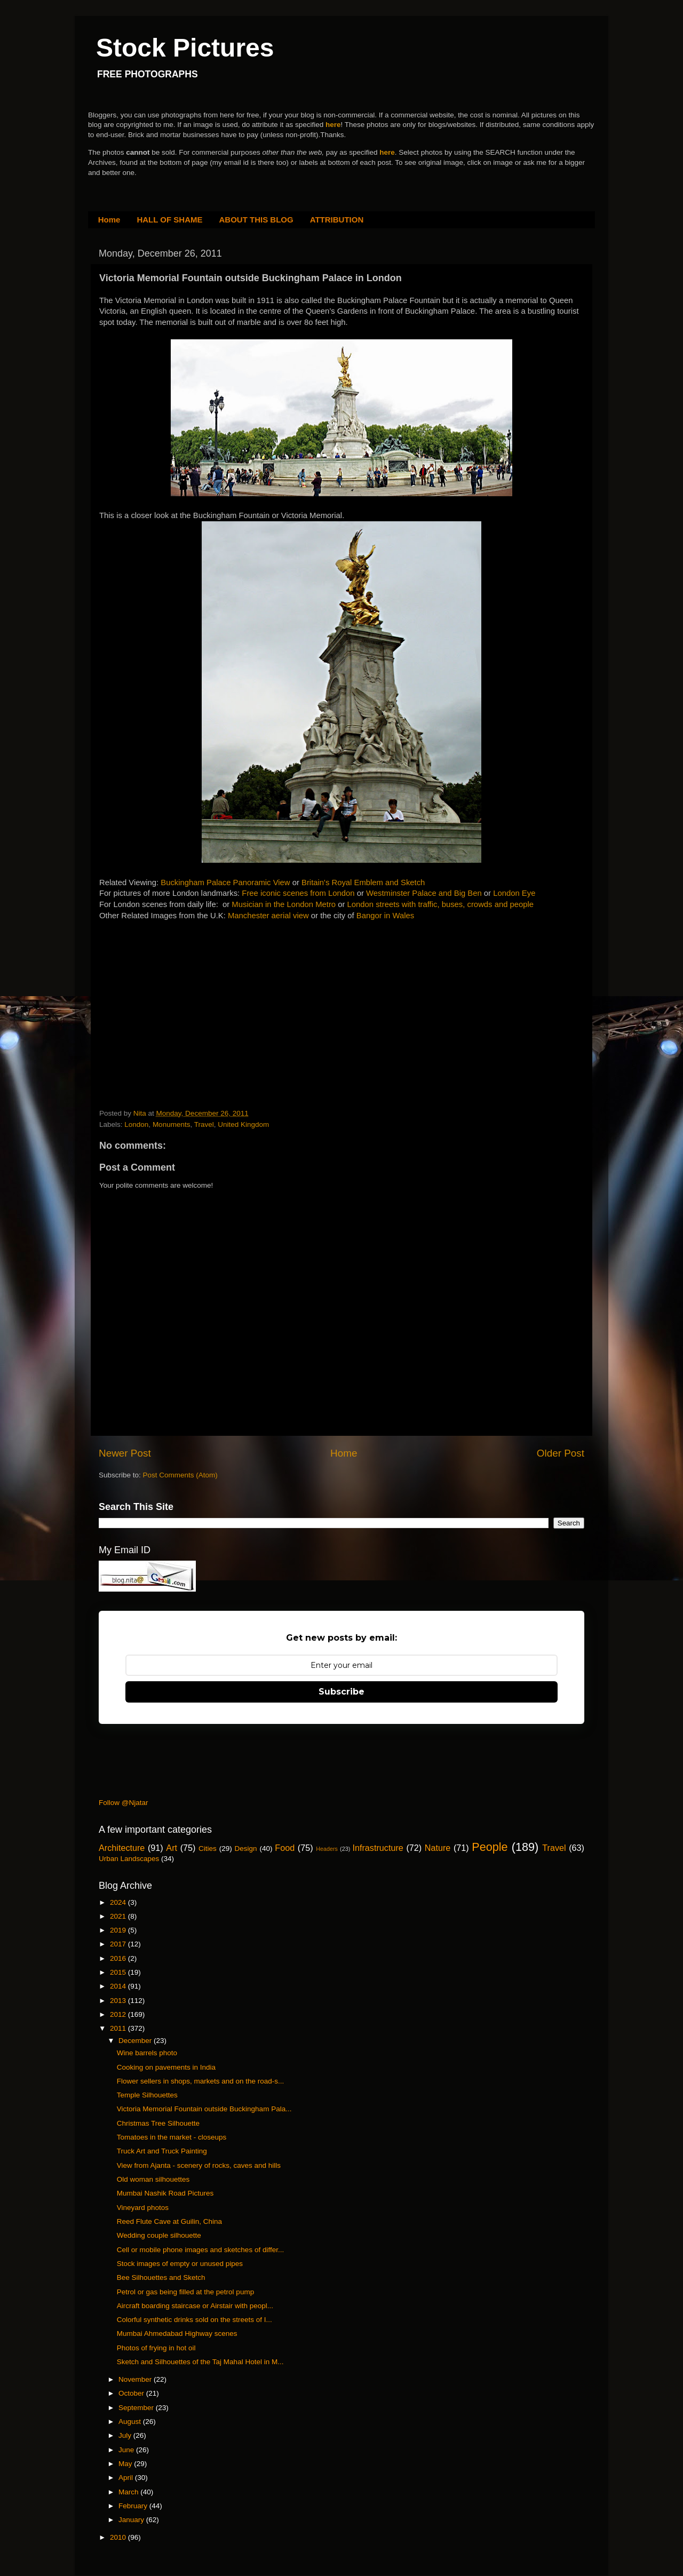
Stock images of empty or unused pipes (180, 2264)
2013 (119, 2001)
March (129, 2492)
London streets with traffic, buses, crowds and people (440, 904)
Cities (207, 1848)
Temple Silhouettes (147, 2095)
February (133, 2506)
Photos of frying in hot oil (156, 2348)
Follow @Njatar (123, 1803)
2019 (119, 1930)
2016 (119, 1958)
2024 (119, 1902)
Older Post (560, 1453)
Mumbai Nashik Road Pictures (165, 2193)
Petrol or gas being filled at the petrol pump (185, 2292)
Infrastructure (377, 1848)
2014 (119, 1986)
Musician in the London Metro (284, 904)
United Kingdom (243, 1124)
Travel (204, 1124)
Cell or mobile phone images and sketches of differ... (200, 2250)
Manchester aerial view (268, 915)
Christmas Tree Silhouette (158, 2123)
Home (109, 219)
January (132, 2520)
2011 (119, 2028)
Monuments (171, 1124)
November (136, 2379)
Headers (327, 1849)
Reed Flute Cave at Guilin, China (169, 2221)
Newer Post (125, 1453)
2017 (119, 1944)
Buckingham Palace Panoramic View (226, 882)
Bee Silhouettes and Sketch (161, 2277)
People (489, 1847)
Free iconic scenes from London (298, 893)
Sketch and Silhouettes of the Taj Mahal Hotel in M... (200, 2362)
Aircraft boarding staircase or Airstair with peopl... (195, 2306)
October (132, 2393)
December (136, 2041)
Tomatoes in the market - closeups (172, 2137)
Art (171, 1848)
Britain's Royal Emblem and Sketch (363, 882)
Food (285, 1848)
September (137, 2408)
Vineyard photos (143, 2208)
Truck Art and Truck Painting (162, 2151)
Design (246, 1848)
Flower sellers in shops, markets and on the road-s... (200, 2081)
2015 (119, 1972)
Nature (438, 1848)
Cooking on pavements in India (166, 2067)
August (130, 2422)
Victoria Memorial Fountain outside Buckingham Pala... (204, 2109)
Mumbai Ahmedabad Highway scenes (177, 2333)
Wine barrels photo (147, 2053)
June (127, 2450)
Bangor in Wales (385, 915)
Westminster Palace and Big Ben (424, 893)
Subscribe (341, 1692)
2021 (119, 1916)
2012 (119, 2014)
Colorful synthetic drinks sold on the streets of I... (194, 2320)
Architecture (122, 1848)
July (125, 2435)
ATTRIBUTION (337, 219)
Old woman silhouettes (153, 2179)
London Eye (514, 893)
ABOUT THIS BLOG (256, 219)
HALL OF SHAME (169, 219)
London (136, 1124)
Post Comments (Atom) (180, 1475)
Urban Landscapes (129, 1859)
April (126, 2478)
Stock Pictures (185, 48)
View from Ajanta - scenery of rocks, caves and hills (199, 2165)
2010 (119, 2537)
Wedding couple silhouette (159, 2235)
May (126, 2464)
